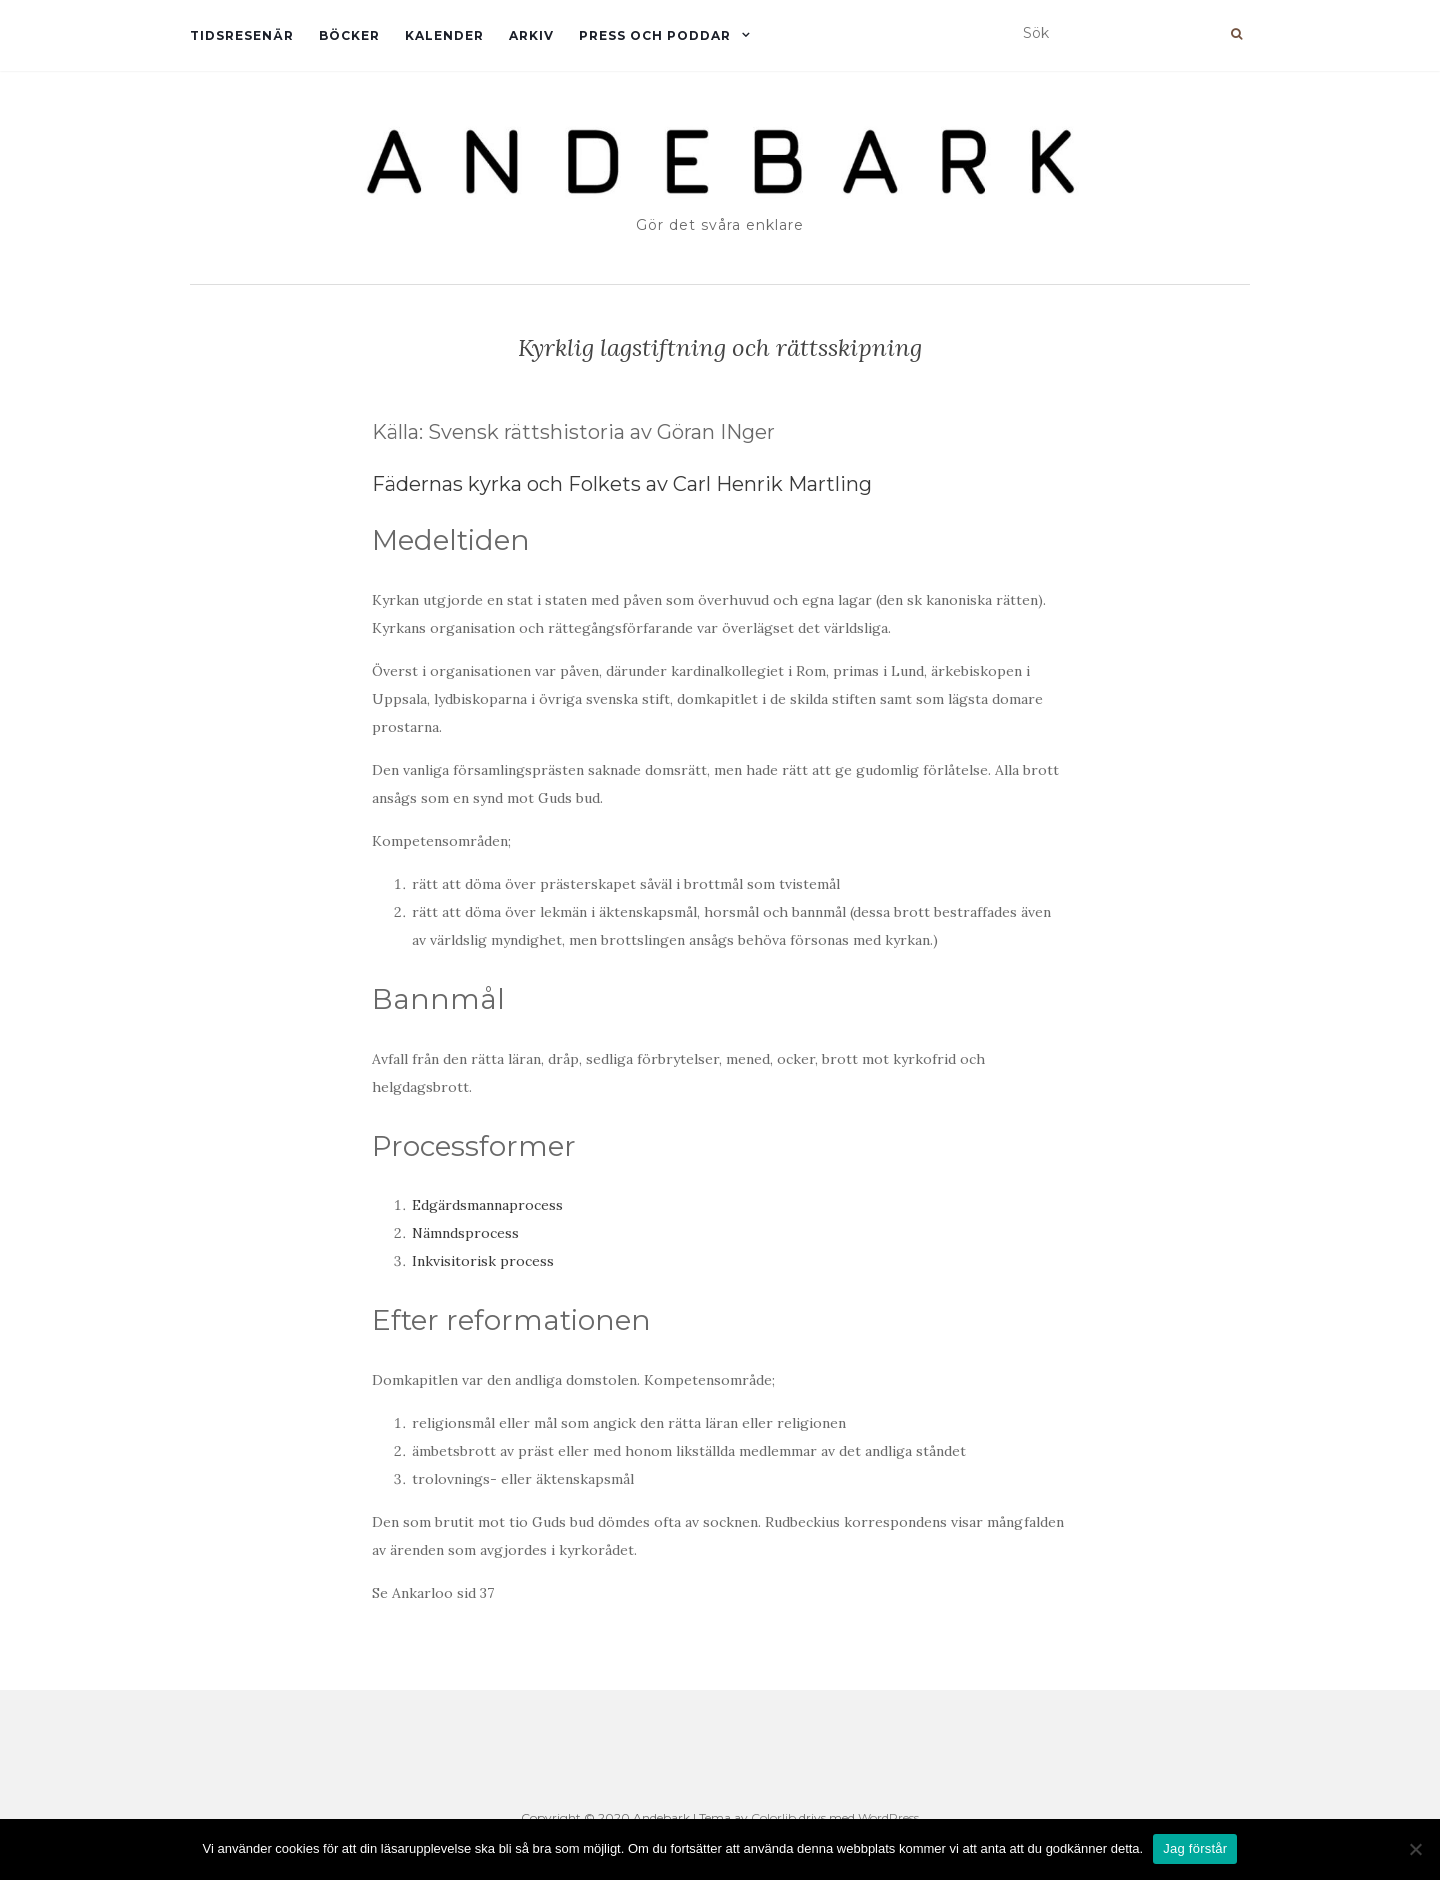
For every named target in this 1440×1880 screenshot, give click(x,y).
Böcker (349, 35)
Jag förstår (1195, 1848)
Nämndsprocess (465, 1233)
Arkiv (531, 35)
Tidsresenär (242, 35)
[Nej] (1415, 1849)
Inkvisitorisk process (483, 1261)
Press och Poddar (655, 35)
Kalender (444, 35)
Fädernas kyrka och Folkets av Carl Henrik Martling (622, 484)
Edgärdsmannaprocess (487, 1205)
